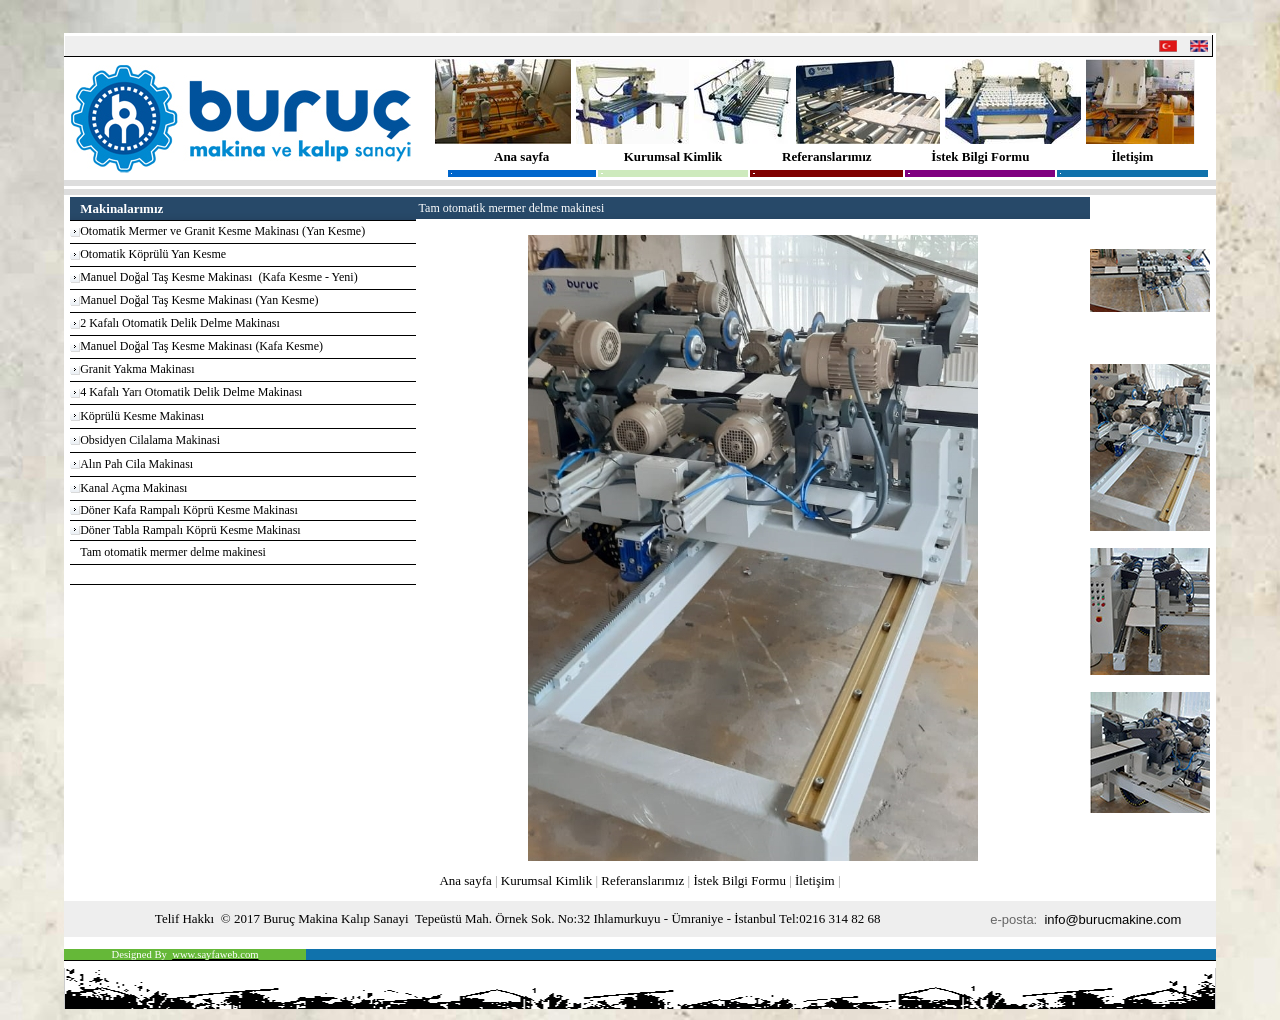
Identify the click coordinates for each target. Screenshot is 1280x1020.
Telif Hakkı (184, 918)
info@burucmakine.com (1114, 919)
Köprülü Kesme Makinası (142, 416)
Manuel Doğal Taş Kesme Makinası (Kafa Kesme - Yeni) (219, 277)
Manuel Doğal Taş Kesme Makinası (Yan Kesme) (199, 300)
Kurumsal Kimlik (673, 156)
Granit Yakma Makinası (137, 369)
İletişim (1132, 156)
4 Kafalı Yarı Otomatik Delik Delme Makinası (191, 392)
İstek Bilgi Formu (980, 156)
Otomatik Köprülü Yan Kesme (153, 254)
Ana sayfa (521, 156)
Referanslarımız (827, 156)
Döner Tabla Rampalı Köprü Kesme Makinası (190, 530)
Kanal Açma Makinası (133, 488)
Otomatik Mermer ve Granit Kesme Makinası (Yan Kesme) (222, 231)
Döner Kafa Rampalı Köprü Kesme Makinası (189, 510)
